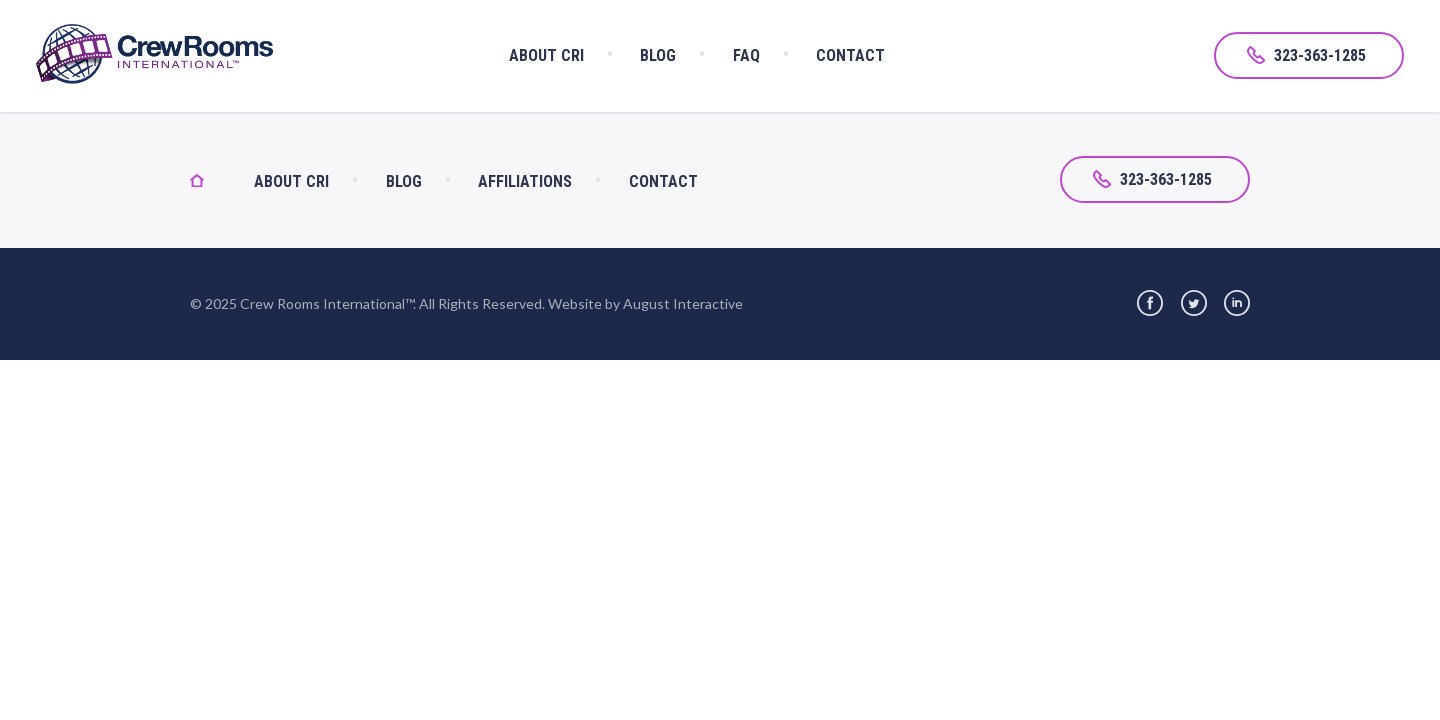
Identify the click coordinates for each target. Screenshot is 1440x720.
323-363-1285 (1306, 56)
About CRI (546, 55)
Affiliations (525, 181)
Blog (658, 55)
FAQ (746, 55)
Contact (850, 55)
